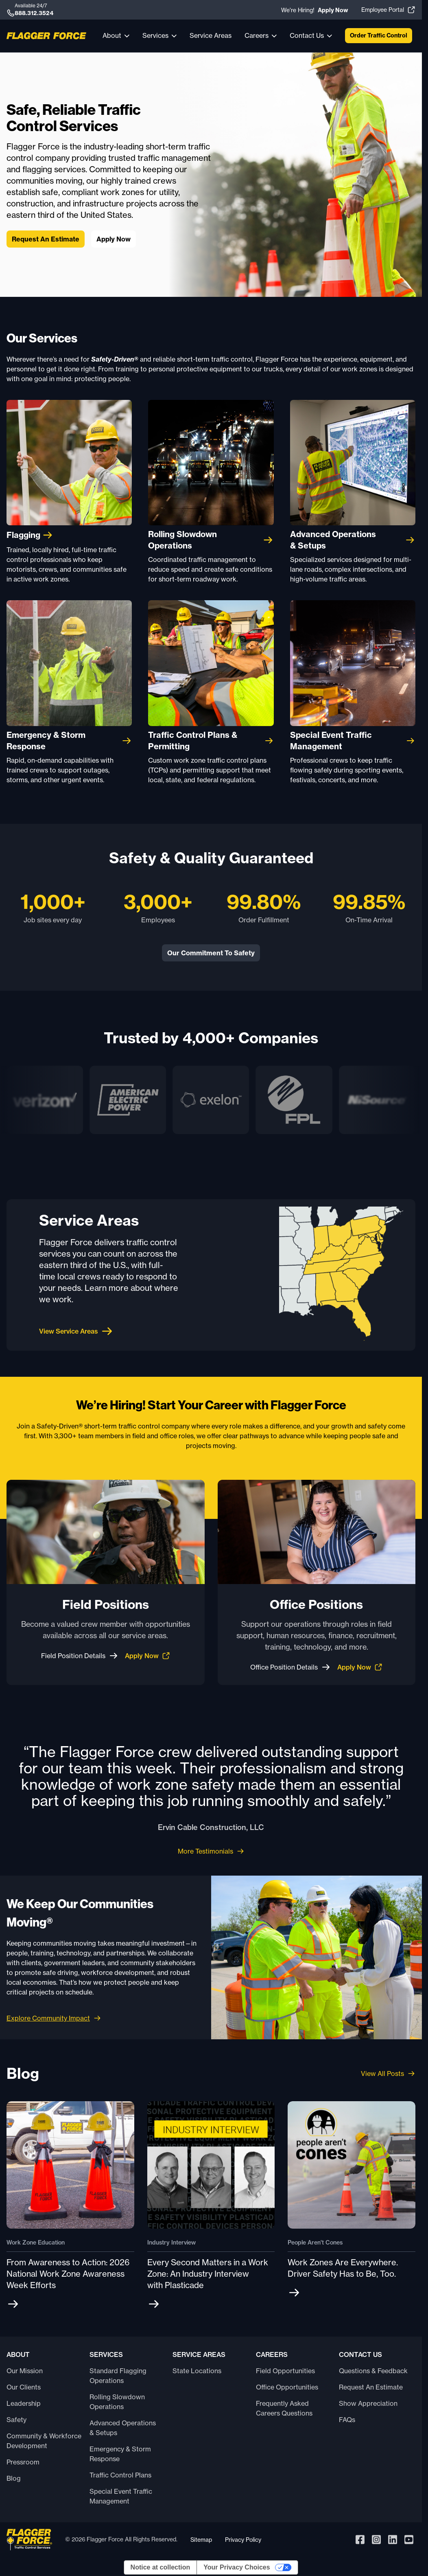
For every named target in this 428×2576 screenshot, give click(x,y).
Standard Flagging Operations (118, 2376)
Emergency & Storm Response (120, 2454)
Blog (14, 2478)
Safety (16, 2420)
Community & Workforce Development (44, 2441)
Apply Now (113, 239)
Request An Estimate (45, 239)
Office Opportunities (287, 2387)
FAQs (347, 2420)
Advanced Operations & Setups (123, 2428)
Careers (257, 35)
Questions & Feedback (373, 2371)
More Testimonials (211, 1851)
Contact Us (307, 35)
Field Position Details (79, 1656)
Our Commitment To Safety (211, 953)
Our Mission (25, 2371)
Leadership (24, 2403)
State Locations (197, 2371)
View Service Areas (76, 1331)
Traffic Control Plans (120, 2475)
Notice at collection (160, 2567)
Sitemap (201, 2539)
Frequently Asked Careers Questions (284, 2408)
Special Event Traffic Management (121, 2496)
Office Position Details (290, 1667)
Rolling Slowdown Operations (117, 2402)
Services (155, 35)
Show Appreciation (368, 2403)
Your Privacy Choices (236, 2567)
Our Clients (24, 2387)
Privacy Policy (243, 2539)
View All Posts (388, 2073)
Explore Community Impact (48, 2018)
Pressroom (23, 2462)
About (112, 35)
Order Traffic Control (378, 35)
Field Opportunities (285, 2371)
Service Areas (210, 35)
